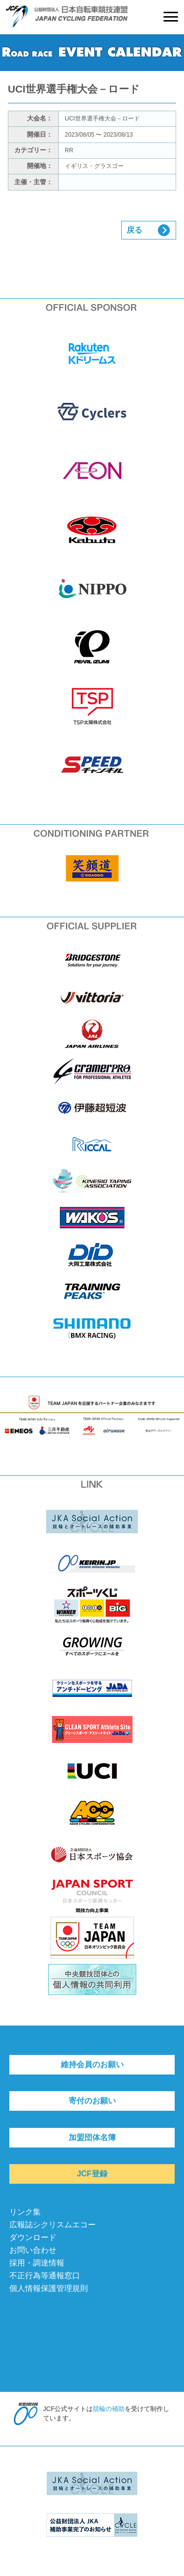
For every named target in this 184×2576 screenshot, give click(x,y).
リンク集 (25, 2212)
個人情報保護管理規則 (48, 2288)
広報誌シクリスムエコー (52, 2224)
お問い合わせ (32, 2250)
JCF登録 (92, 2174)
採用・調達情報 (36, 2263)
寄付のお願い (92, 2101)
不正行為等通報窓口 (44, 2275)
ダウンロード (32, 2237)
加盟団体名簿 (92, 2137)
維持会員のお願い (92, 2064)
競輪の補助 (109, 2408)
